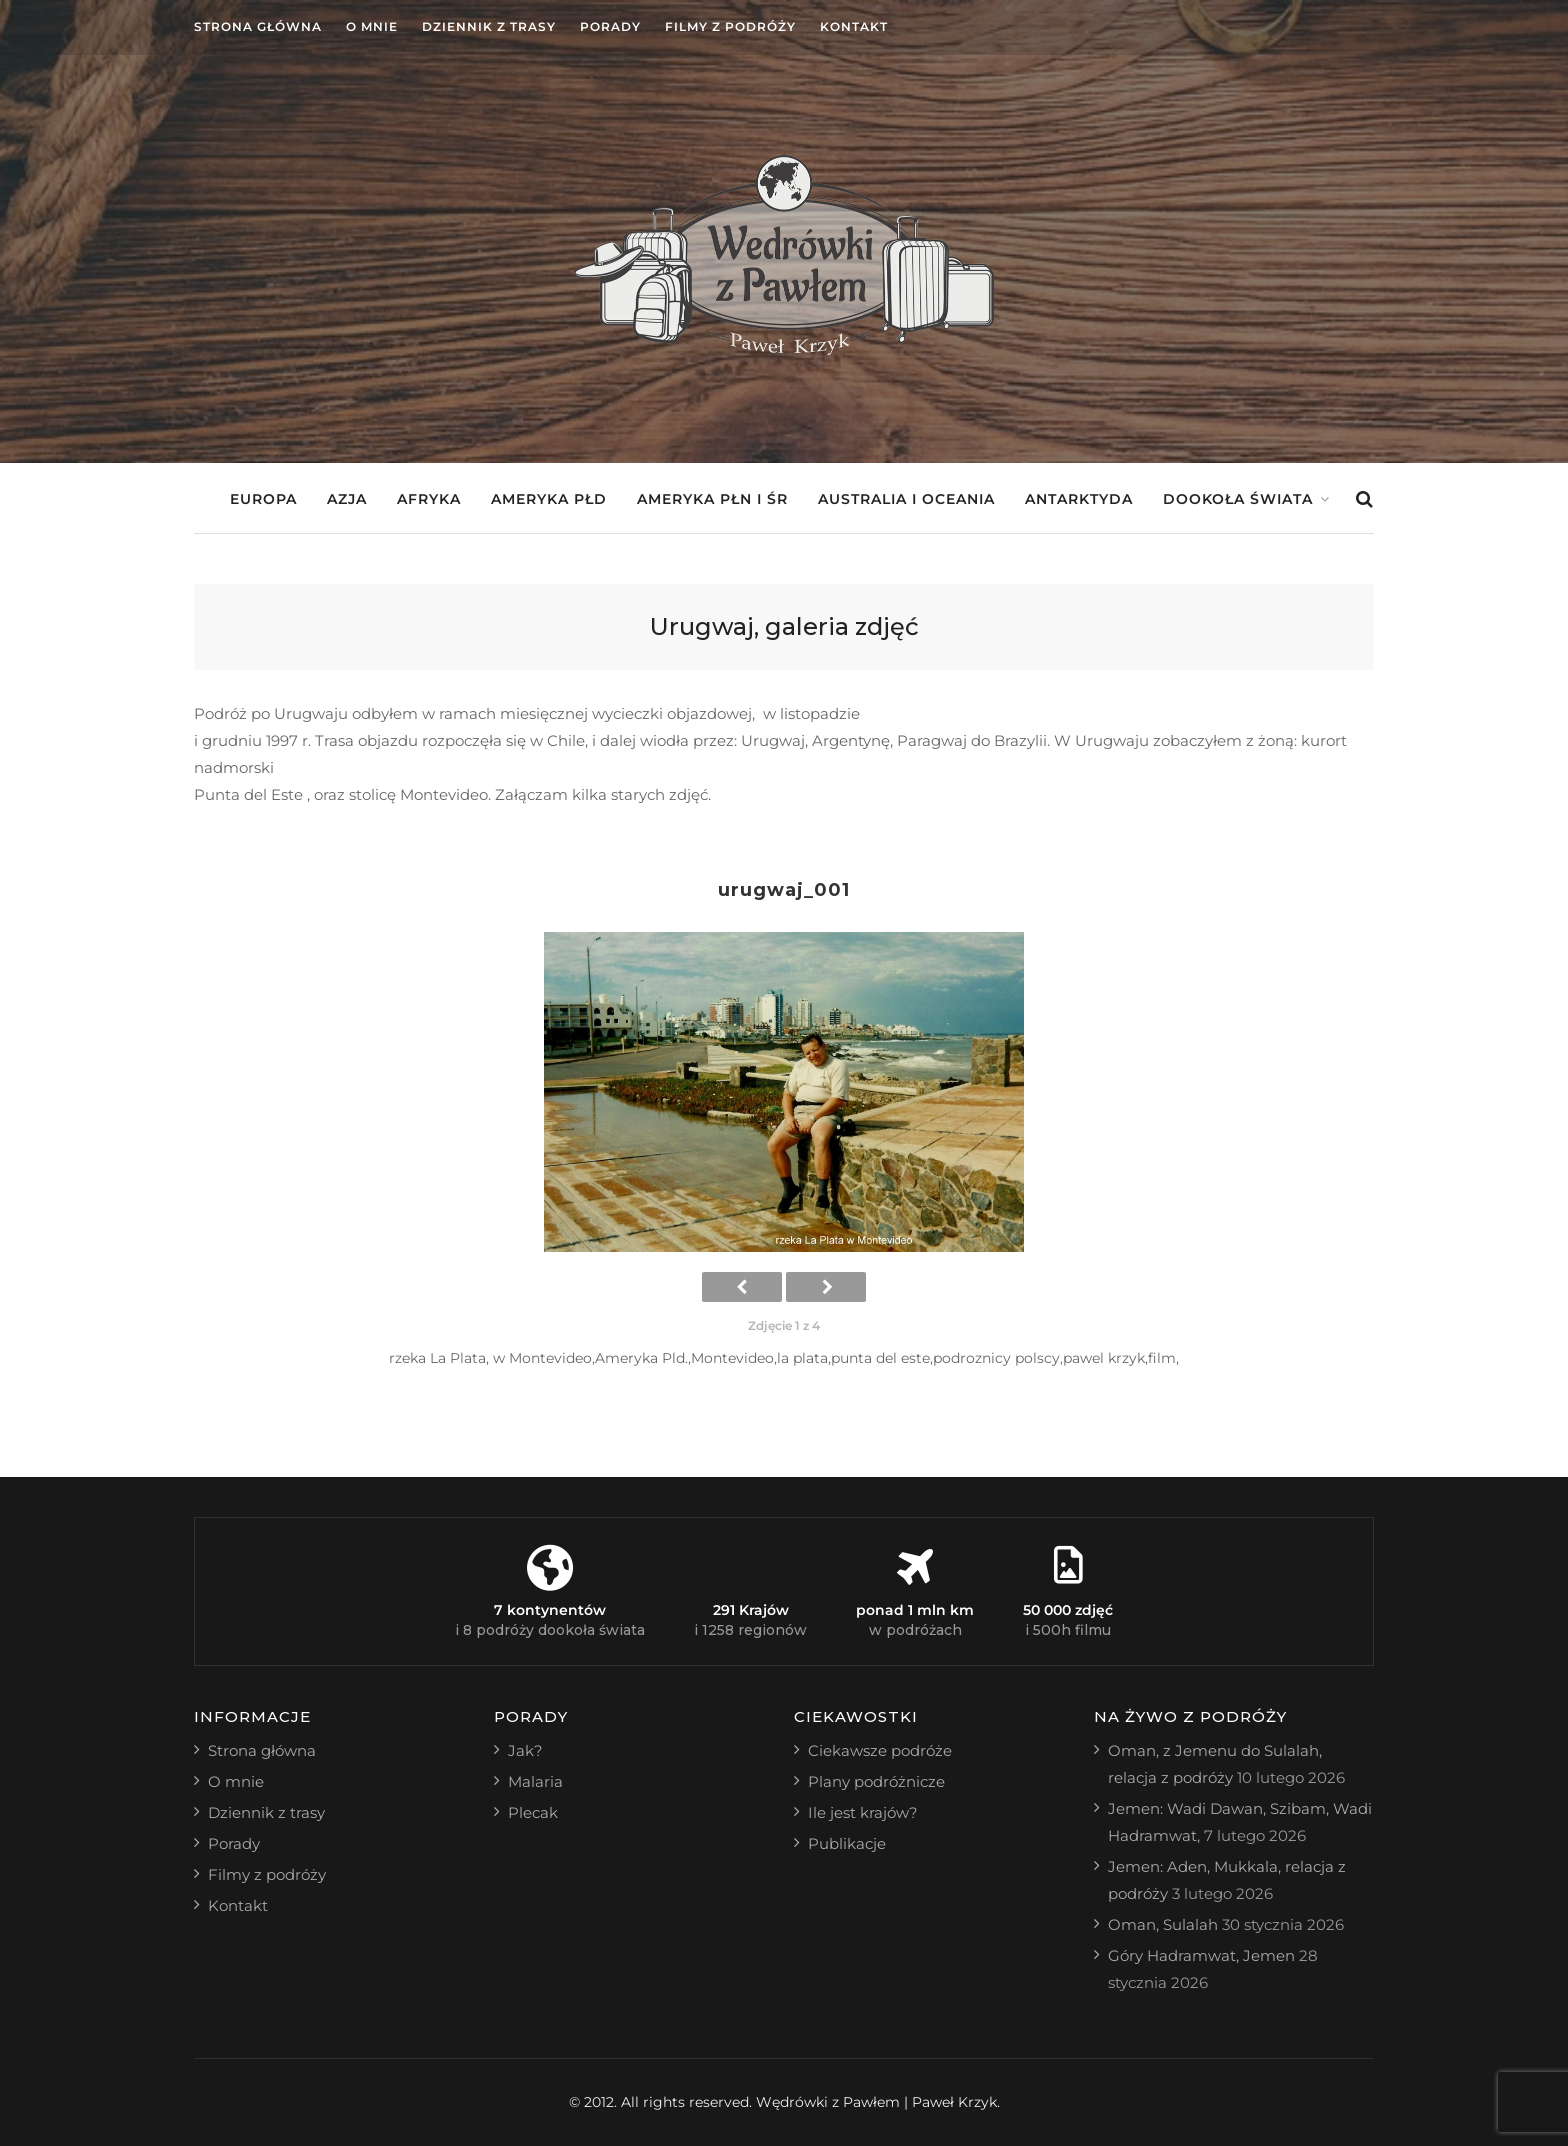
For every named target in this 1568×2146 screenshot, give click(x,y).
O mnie (372, 26)
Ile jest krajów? (863, 1812)
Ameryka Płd (549, 499)
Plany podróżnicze (876, 1781)
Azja (347, 499)
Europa (263, 499)
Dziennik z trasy (489, 26)
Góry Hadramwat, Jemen (1201, 1955)
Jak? (525, 1750)
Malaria (535, 1781)
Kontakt (854, 26)
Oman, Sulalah (1163, 1924)
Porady (610, 26)
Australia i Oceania (906, 499)
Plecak (533, 1812)
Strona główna (258, 26)
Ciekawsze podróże (880, 1750)
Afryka (429, 499)
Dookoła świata (1238, 499)
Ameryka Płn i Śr (712, 499)
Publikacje (847, 1843)
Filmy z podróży (730, 26)
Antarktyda (1079, 499)
